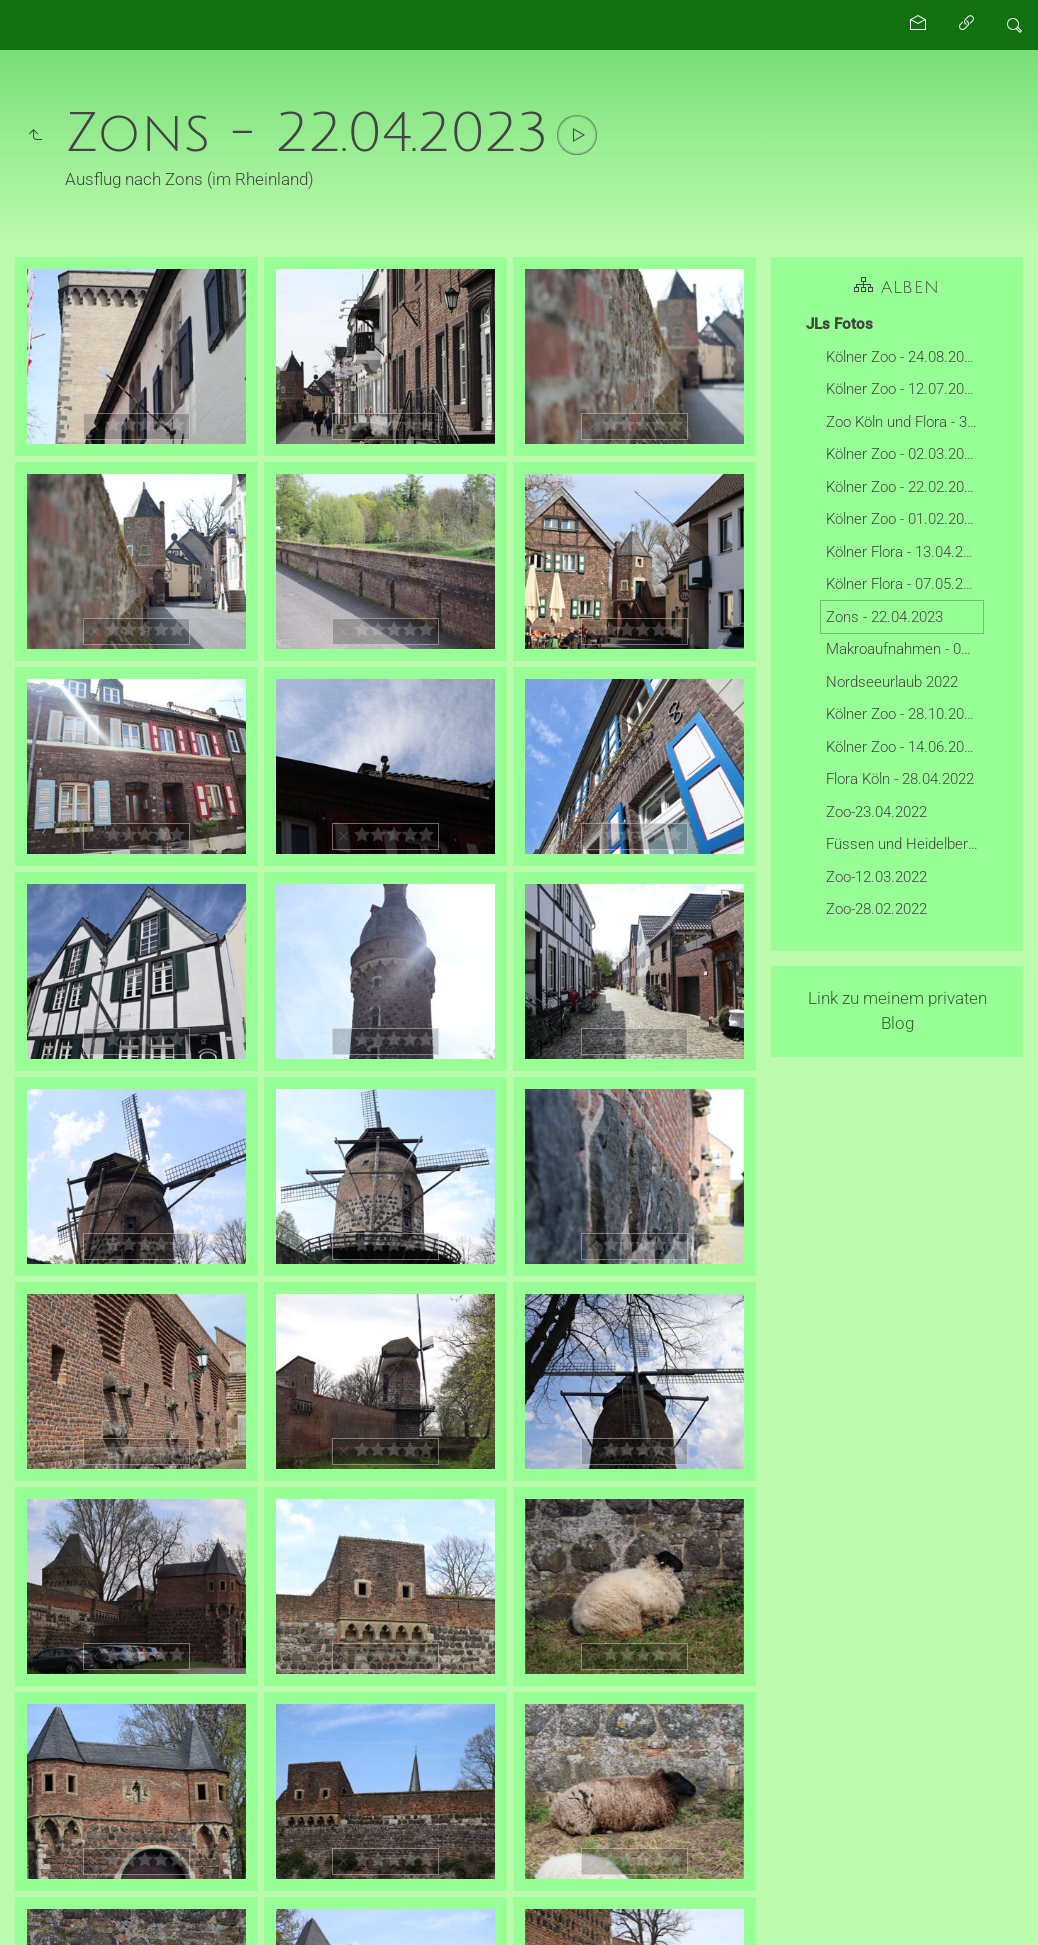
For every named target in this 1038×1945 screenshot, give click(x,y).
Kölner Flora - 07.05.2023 (904, 584)
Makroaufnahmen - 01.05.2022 (904, 649)
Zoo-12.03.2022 (876, 877)
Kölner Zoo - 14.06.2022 (903, 747)
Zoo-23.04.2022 (876, 812)
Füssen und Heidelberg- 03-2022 (904, 844)
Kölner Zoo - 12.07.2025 (903, 389)
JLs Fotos (839, 324)
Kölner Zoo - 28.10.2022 (903, 714)
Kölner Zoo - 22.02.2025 (903, 487)
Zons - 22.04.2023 (884, 617)
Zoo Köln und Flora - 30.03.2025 (904, 422)
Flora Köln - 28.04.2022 (900, 779)
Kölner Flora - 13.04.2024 (904, 552)
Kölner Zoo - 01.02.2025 (903, 519)
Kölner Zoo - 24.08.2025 (903, 357)
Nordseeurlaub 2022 (892, 682)
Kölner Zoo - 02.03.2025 (903, 454)
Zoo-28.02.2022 (876, 909)
